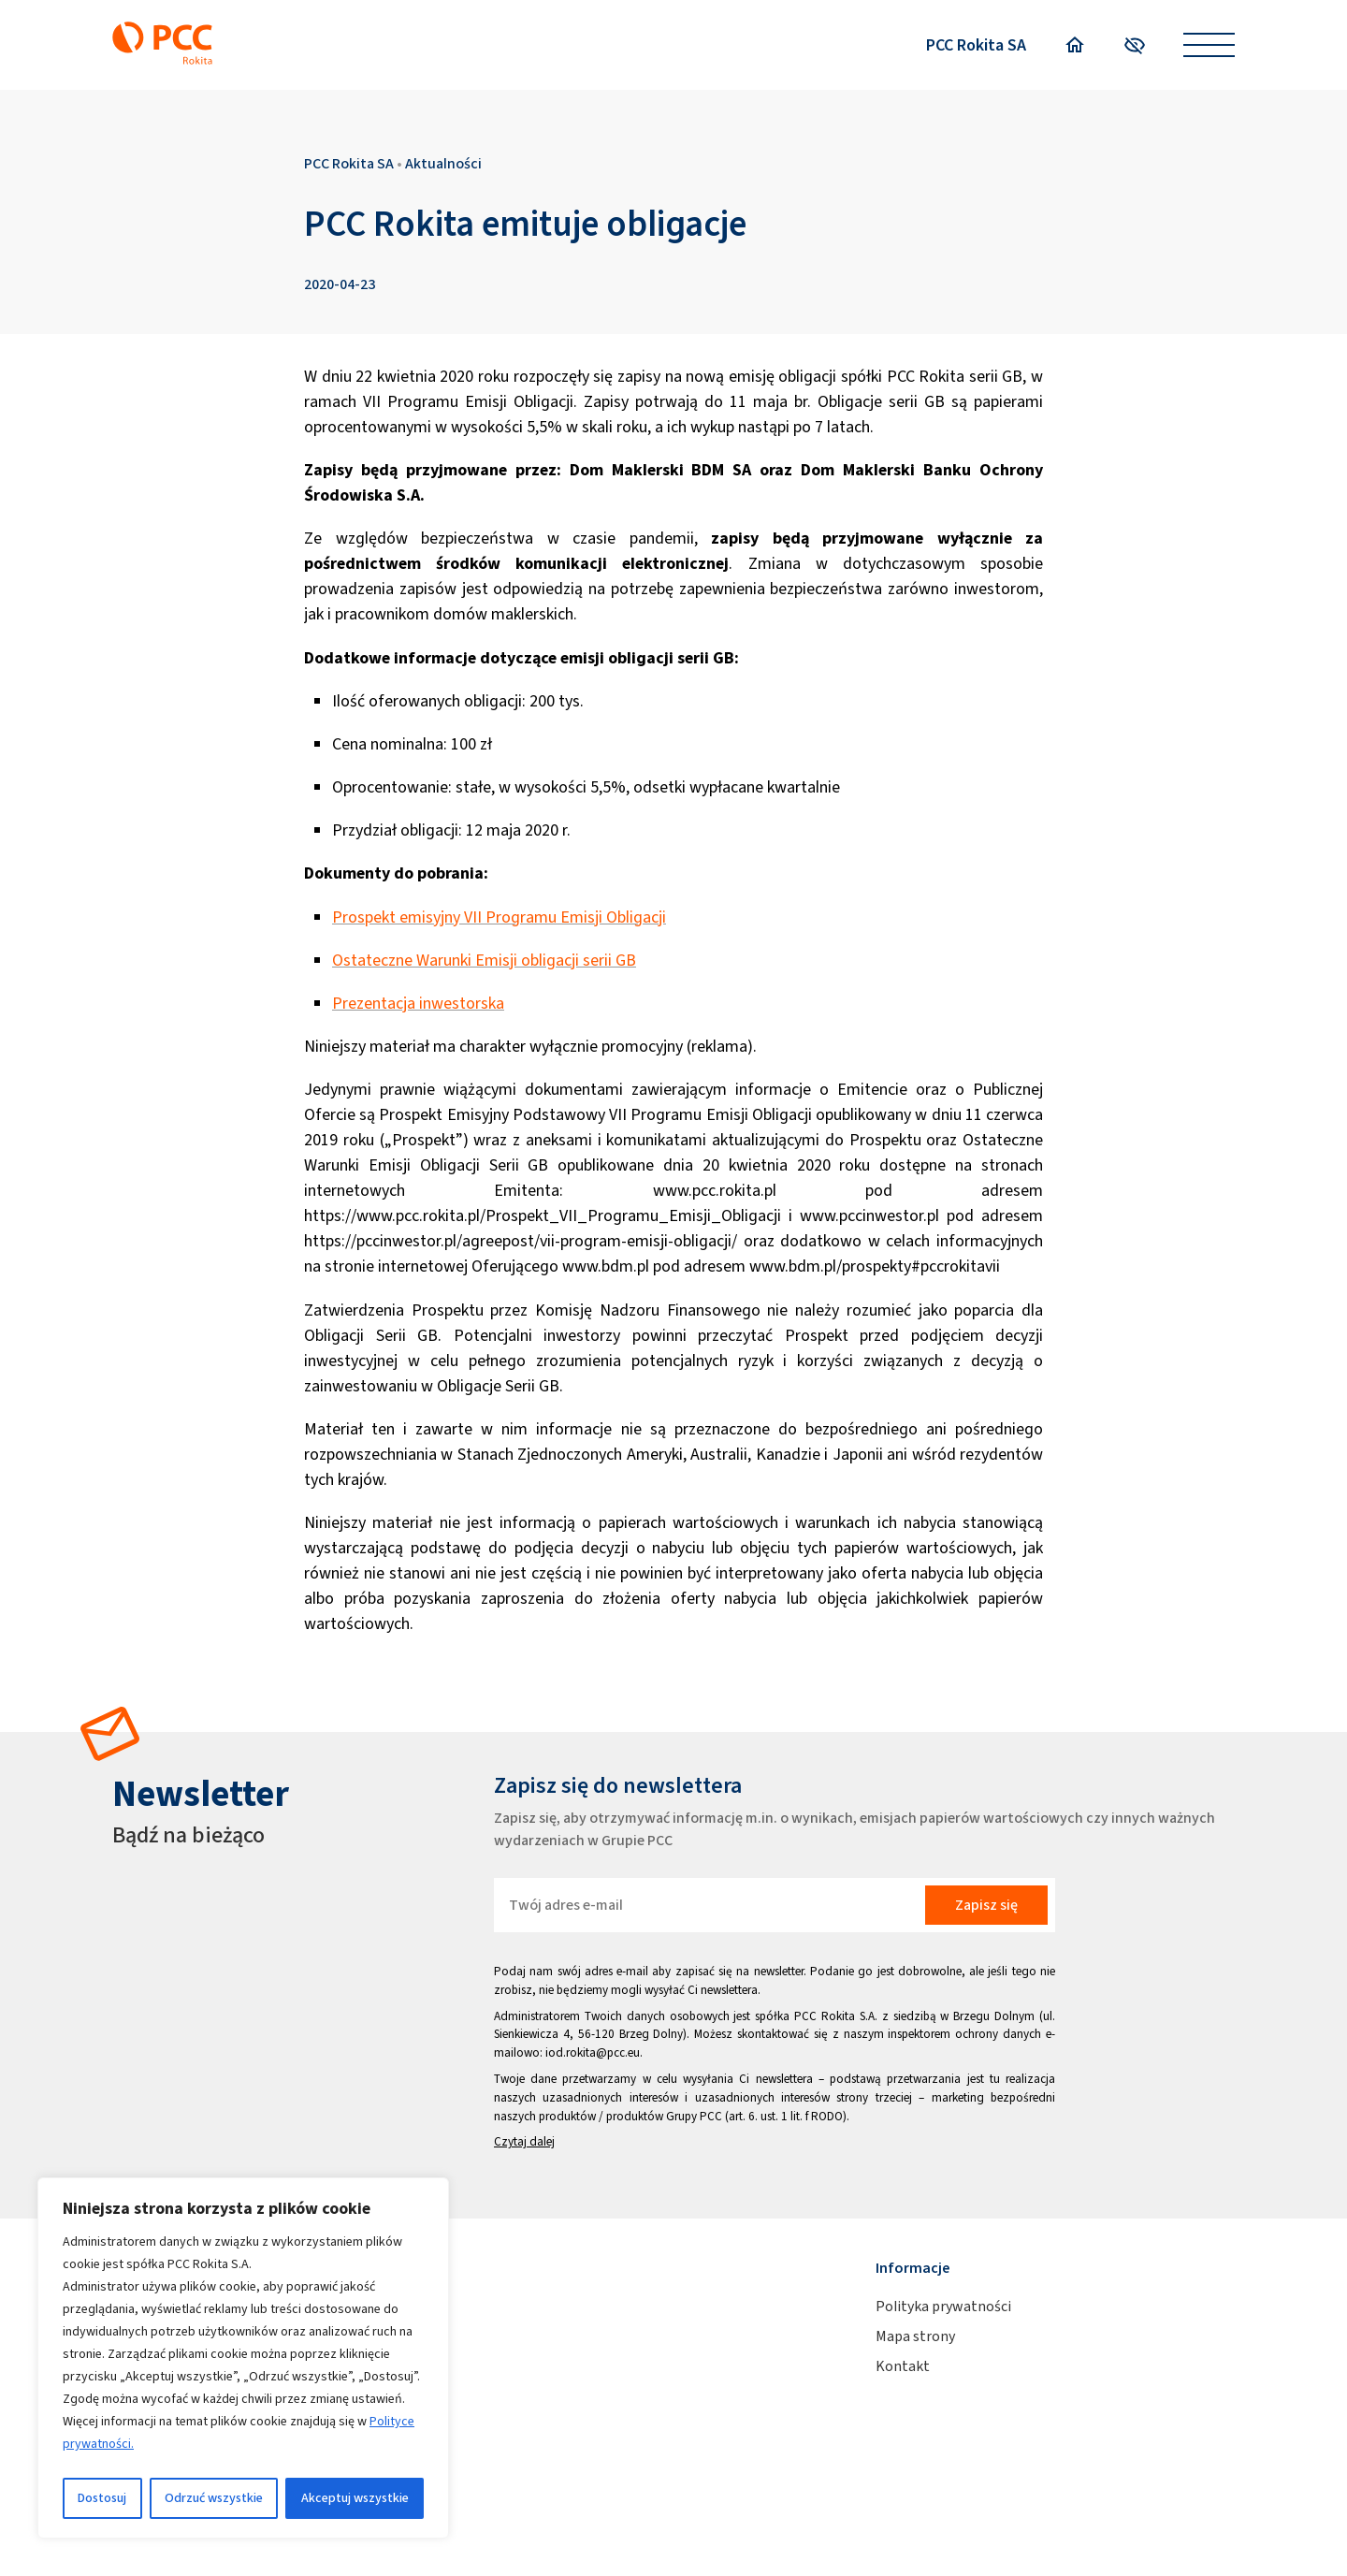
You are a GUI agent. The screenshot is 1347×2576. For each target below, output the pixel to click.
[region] (243, 2358)
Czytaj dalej (524, 2141)
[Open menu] (1209, 45)
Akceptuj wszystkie (355, 2498)
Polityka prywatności (943, 2306)
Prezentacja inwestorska (418, 1003)
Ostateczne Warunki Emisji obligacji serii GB (484, 960)
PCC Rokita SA (976, 45)
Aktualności (443, 163)
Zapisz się (986, 1904)
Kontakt (903, 2366)
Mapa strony (915, 2336)
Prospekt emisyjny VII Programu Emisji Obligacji (499, 917)
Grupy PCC (694, 2116)
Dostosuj (102, 2498)
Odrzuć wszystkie (214, 2498)
